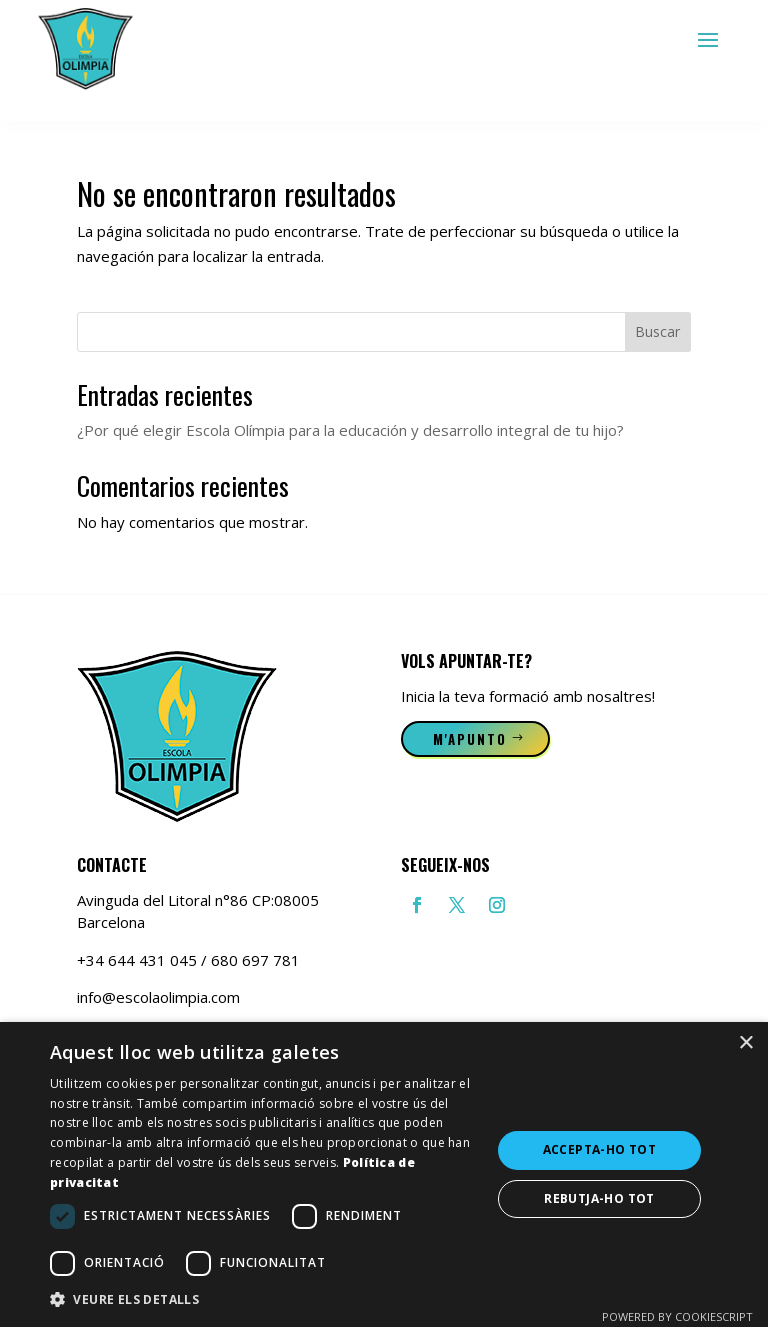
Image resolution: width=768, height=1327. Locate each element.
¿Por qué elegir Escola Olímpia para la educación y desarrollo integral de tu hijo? (350, 430)
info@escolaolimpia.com (158, 997)
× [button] (745, 1043)
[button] (264, 1300)
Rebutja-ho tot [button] (599, 1198)
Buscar (657, 331)
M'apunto (470, 739)
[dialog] (384, 1174)
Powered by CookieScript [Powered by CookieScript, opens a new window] (677, 1316)
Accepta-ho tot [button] (600, 1149)
